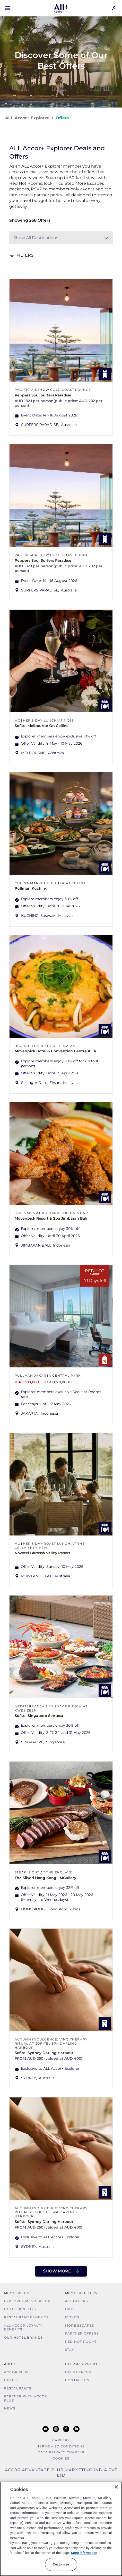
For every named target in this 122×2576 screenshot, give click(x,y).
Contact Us (77, 2380)
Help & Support (81, 2364)
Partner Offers (82, 2333)
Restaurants (17, 2388)
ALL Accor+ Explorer (27, 117)
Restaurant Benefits (26, 2317)
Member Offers (81, 2293)
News (9, 2408)
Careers (60, 2440)
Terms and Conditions (61, 2446)
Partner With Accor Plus (25, 2398)
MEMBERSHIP (16, 2293)
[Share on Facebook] (112, 133)
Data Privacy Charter (61, 2452)
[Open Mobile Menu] (7, 8)
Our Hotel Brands (23, 2337)
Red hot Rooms (81, 2342)
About (10, 2364)
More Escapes (79, 2325)
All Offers (76, 2301)
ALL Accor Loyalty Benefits (23, 2327)
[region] (61, 2528)
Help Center (78, 2372)
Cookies (61, 2458)
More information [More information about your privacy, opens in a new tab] (84, 2553)
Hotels (11, 2380)
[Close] (116, 2487)
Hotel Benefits (20, 2309)
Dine (70, 2309)
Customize (61, 2564)
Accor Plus (16, 2372)
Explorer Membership (27, 2301)
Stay (69, 2349)
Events (72, 2317)
